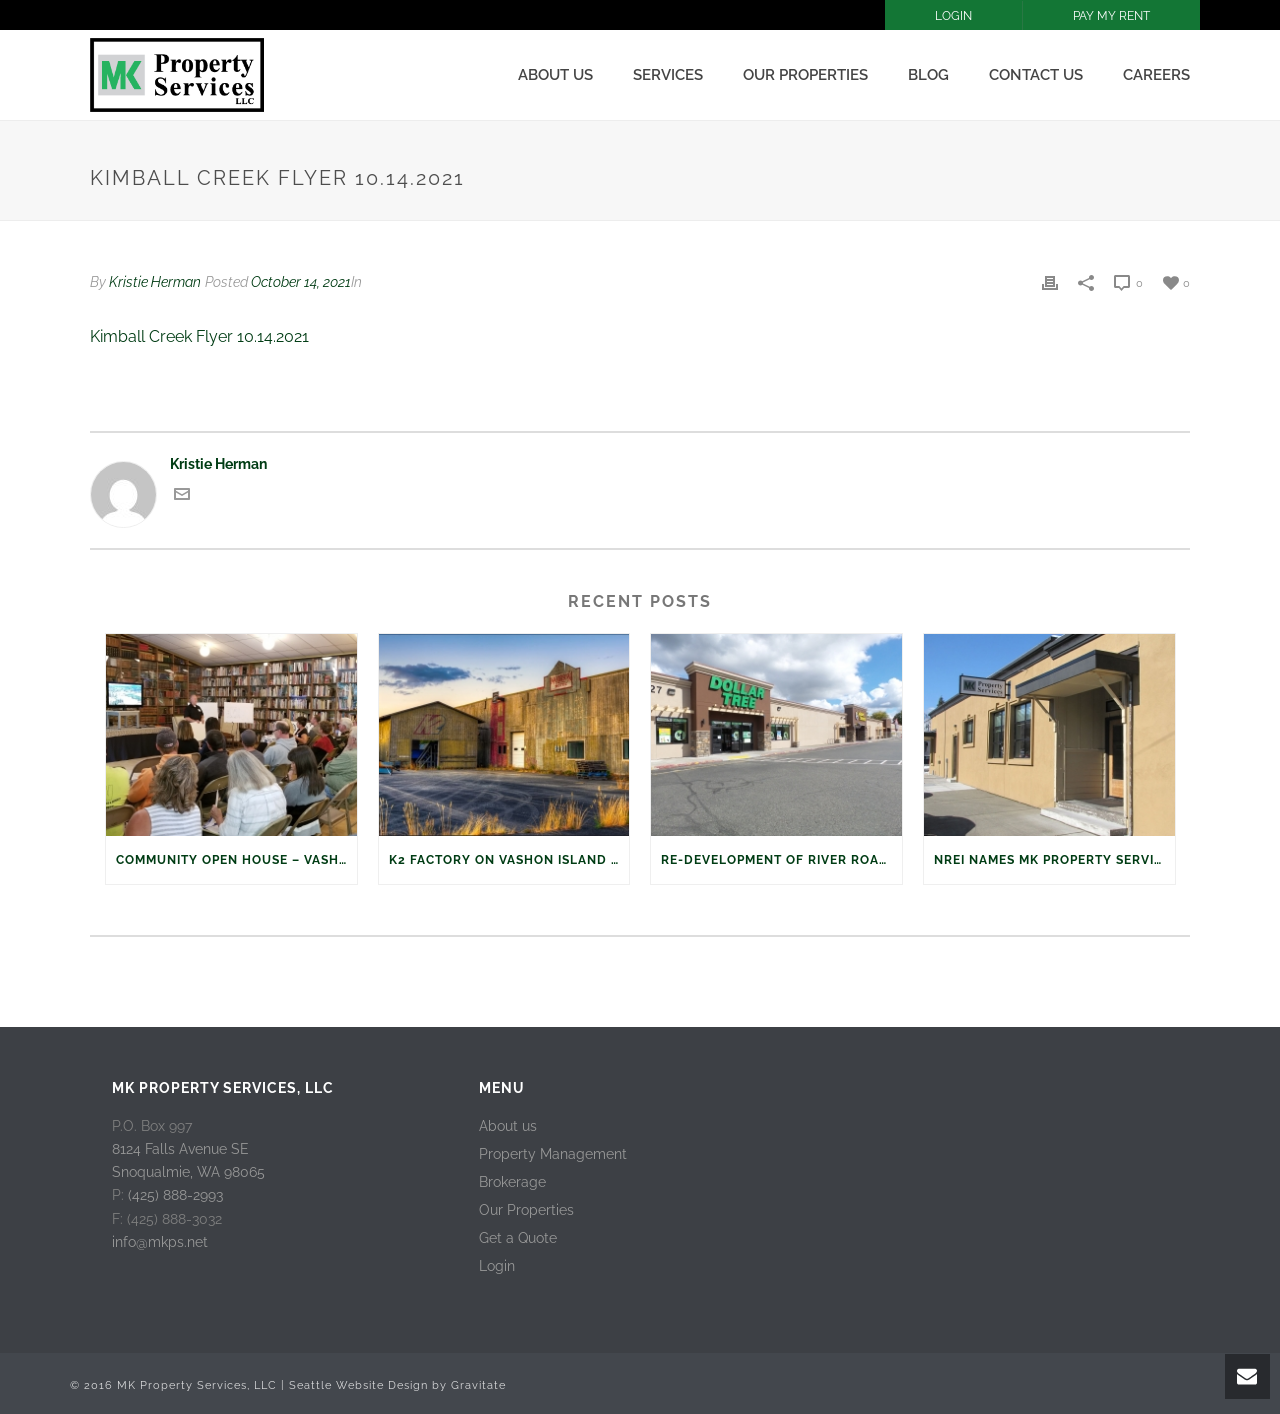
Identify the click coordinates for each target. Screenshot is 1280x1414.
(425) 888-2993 (175, 1195)
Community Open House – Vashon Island (236, 860)
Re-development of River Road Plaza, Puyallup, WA (781, 860)
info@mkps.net (160, 1242)
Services (668, 75)
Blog (928, 75)
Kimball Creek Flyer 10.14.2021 (199, 336)
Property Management (553, 1154)
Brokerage (512, 1182)
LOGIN (953, 16)
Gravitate (478, 1385)
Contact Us (1036, 75)
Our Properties (805, 75)
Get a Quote (518, 1238)
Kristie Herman (155, 282)
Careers (1156, 75)
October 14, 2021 (301, 282)
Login (497, 1266)
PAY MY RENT (1111, 16)
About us (555, 75)
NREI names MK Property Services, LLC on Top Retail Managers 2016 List (1054, 860)
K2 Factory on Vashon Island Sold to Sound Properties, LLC (509, 860)
